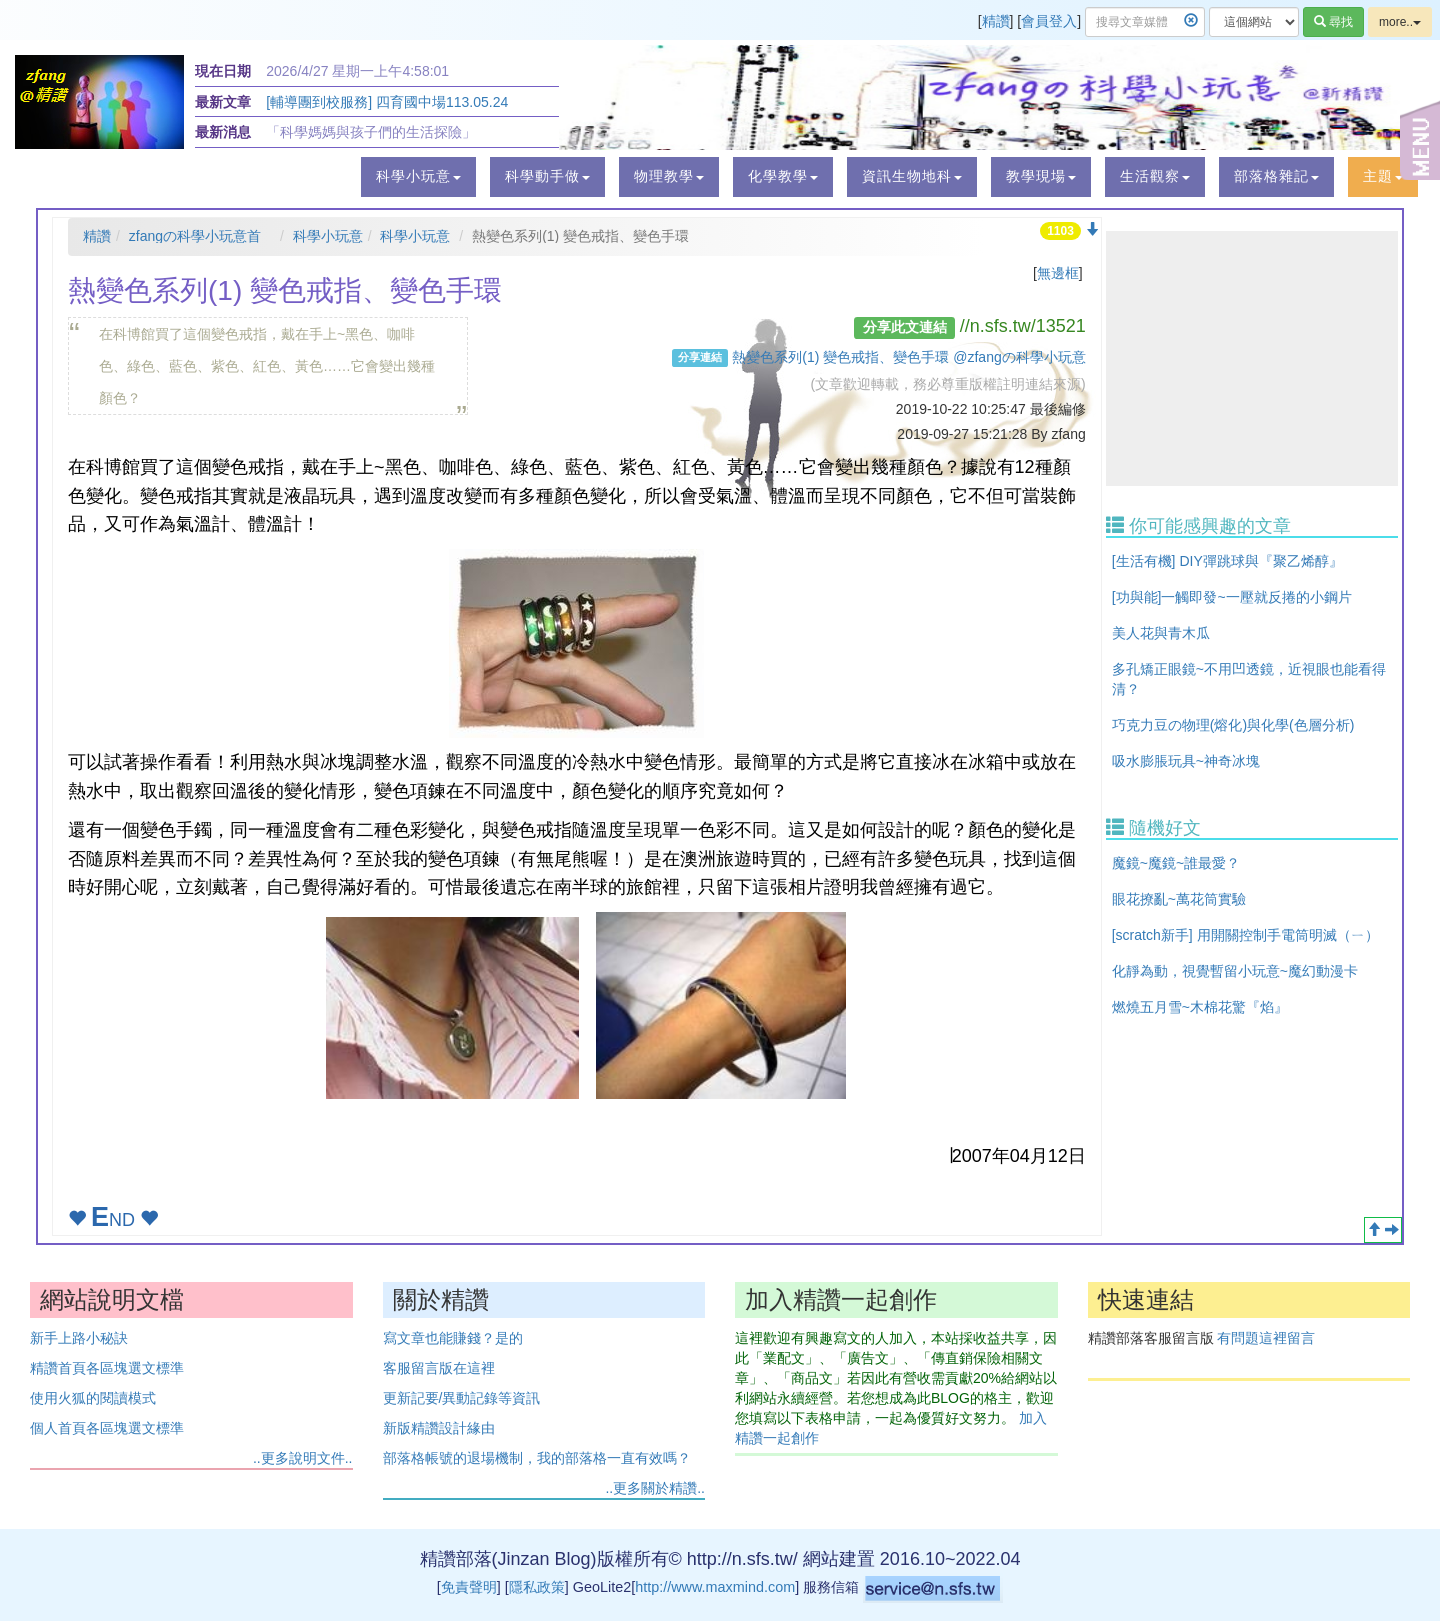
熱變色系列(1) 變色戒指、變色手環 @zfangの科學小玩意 (908, 357)
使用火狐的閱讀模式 (93, 1398)
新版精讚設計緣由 (439, 1428)
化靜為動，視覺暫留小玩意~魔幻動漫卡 (1235, 971)
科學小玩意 (328, 236)
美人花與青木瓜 (1161, 633)
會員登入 (1049, 21)
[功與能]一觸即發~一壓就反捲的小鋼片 (1232, 597)
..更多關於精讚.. (655, 1488)
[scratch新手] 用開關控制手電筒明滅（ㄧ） (1245, 935)
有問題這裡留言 (1266, 1338)
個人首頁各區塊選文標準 (107, 1428)
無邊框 (1058, 273)
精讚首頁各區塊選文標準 (107, 1368)
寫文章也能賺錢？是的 (453, 1338)
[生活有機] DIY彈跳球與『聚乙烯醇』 (1227, 561)
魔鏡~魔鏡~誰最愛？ (1176, 863)
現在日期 (223, 71)
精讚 (996, 21)
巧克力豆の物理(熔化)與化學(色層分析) (1233, 725)
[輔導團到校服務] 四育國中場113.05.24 (387, 102)
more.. (1400, 22)
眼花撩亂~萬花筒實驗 (1179, 899)
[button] (418, 177)
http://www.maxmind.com (715, 1587)
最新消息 (223, 132)
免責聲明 (469, 1587)
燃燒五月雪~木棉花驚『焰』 (1200, 1007)
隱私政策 (537, 1587)
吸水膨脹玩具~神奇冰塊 (1186, 761)
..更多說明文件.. (303, 1458)
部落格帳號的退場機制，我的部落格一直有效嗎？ (537, 1458)
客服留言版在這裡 (439, 1368)
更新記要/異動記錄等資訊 (462, 1398)
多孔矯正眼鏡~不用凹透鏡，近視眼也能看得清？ (1249, 679)
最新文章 (223, 102)
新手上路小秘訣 (79, 1338)
